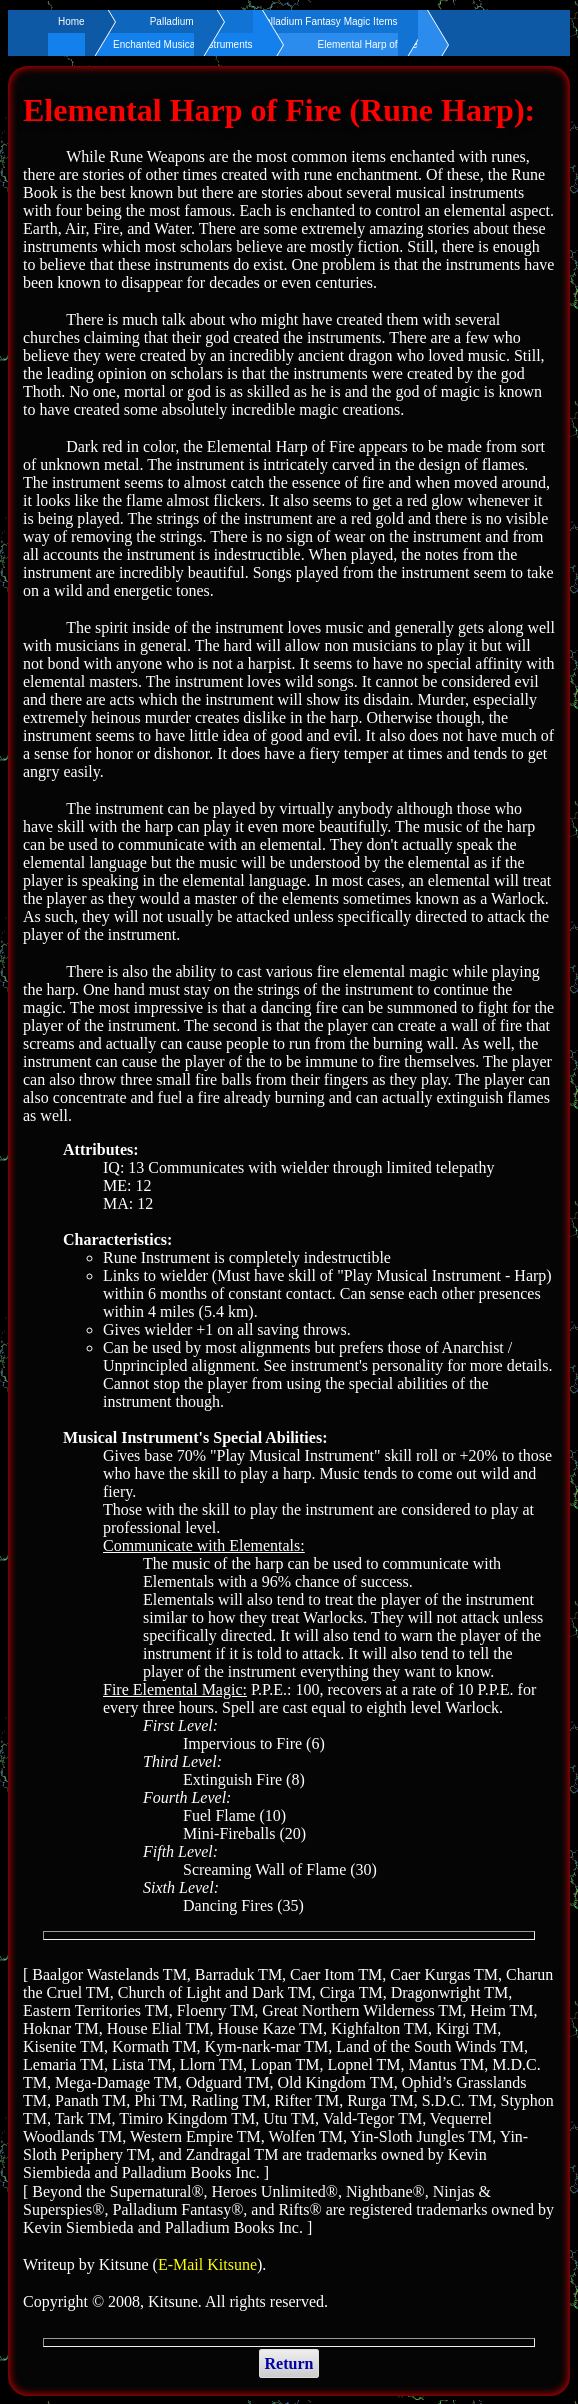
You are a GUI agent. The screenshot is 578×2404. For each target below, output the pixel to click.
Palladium (172, 21)
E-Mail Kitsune (207, 2264)
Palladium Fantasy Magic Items (328, 21)
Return (289, 2363)
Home (71, 21)
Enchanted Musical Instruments (183, 44)
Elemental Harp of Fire (368, 44)
